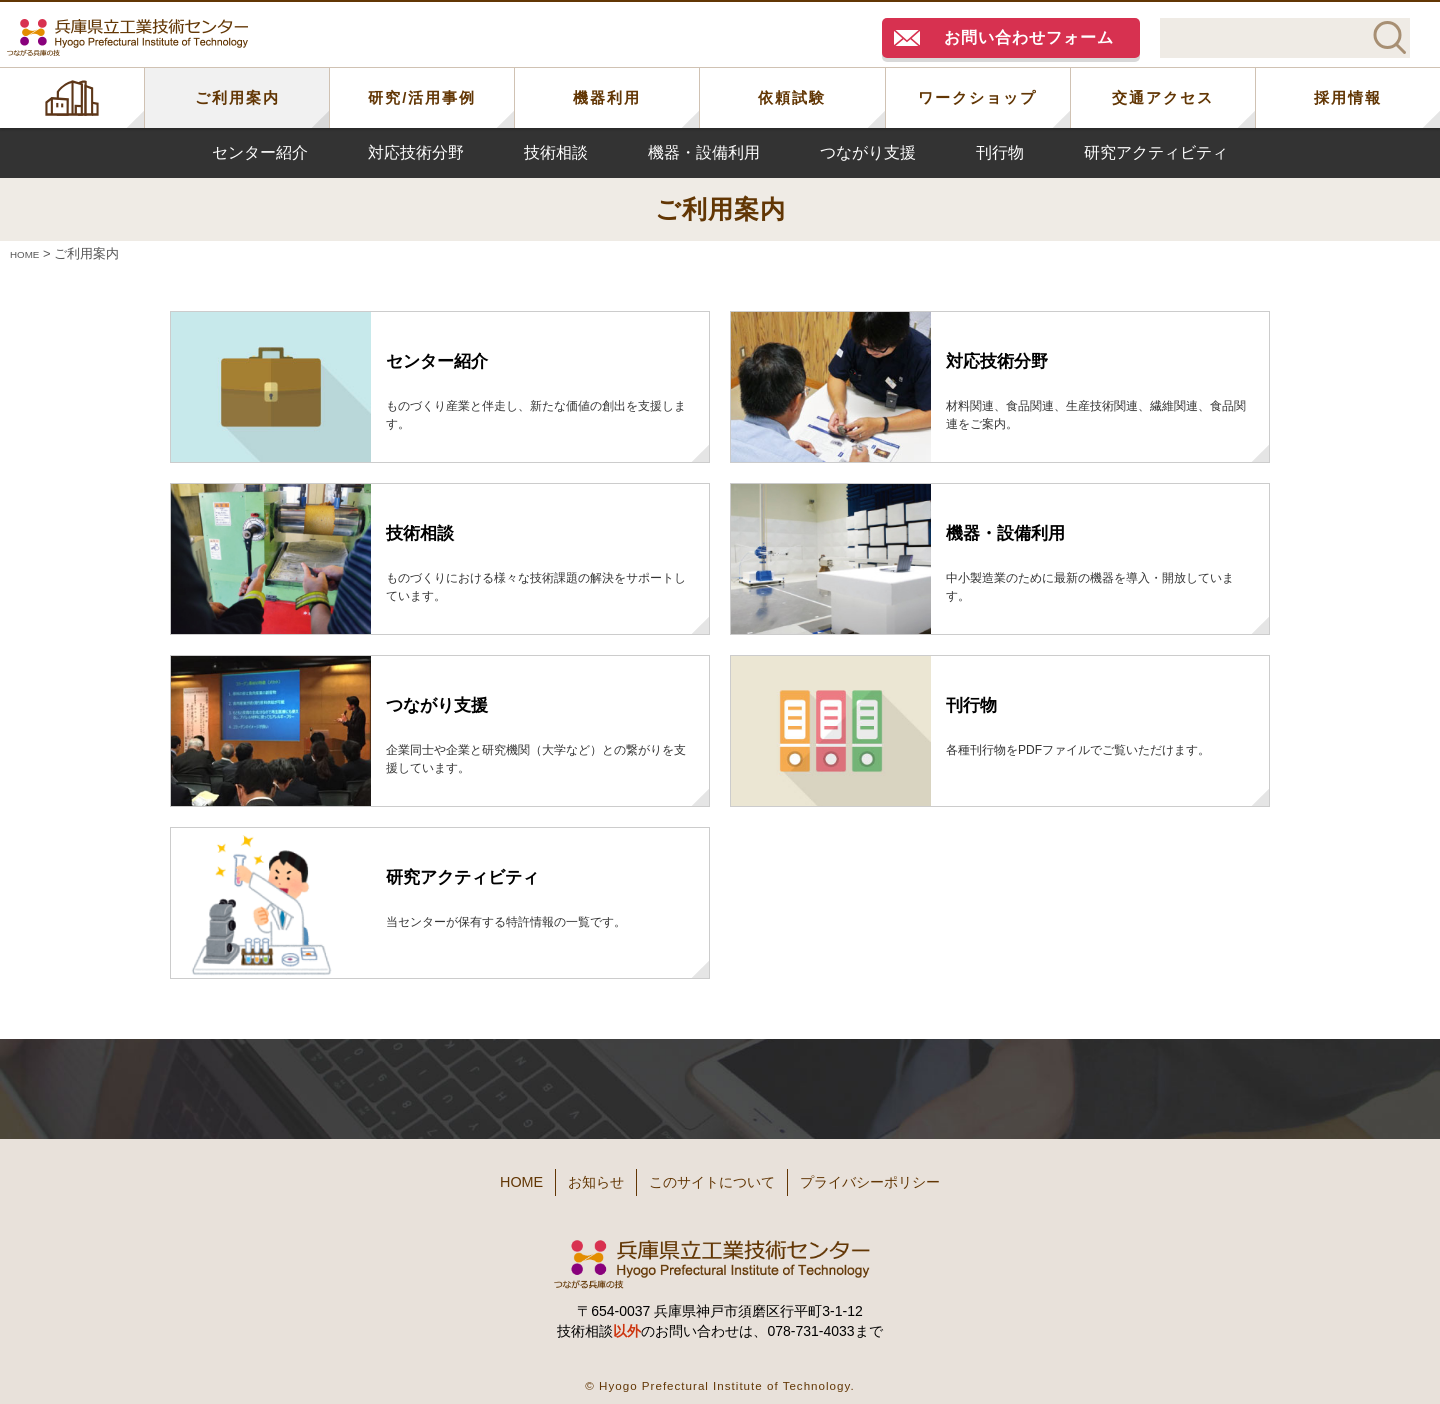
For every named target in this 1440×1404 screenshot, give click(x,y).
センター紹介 (260, 152)
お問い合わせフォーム (1029, 37)
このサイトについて (717, 1176)
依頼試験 (792, 97)
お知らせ (572, 1176)
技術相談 (556, 152)
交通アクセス (1163, 97)
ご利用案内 (237, 97)
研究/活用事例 (422, 97)
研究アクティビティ (1156, 152)
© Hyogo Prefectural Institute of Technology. (720, 1373)
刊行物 (1000, 152)
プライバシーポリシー (910, 1176)
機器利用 (607, 97)
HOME (72, 98)
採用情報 (1348, 97)
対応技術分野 (416, 152)
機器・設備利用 (704, 152)
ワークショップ (977, 97)
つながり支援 (868, 152)
